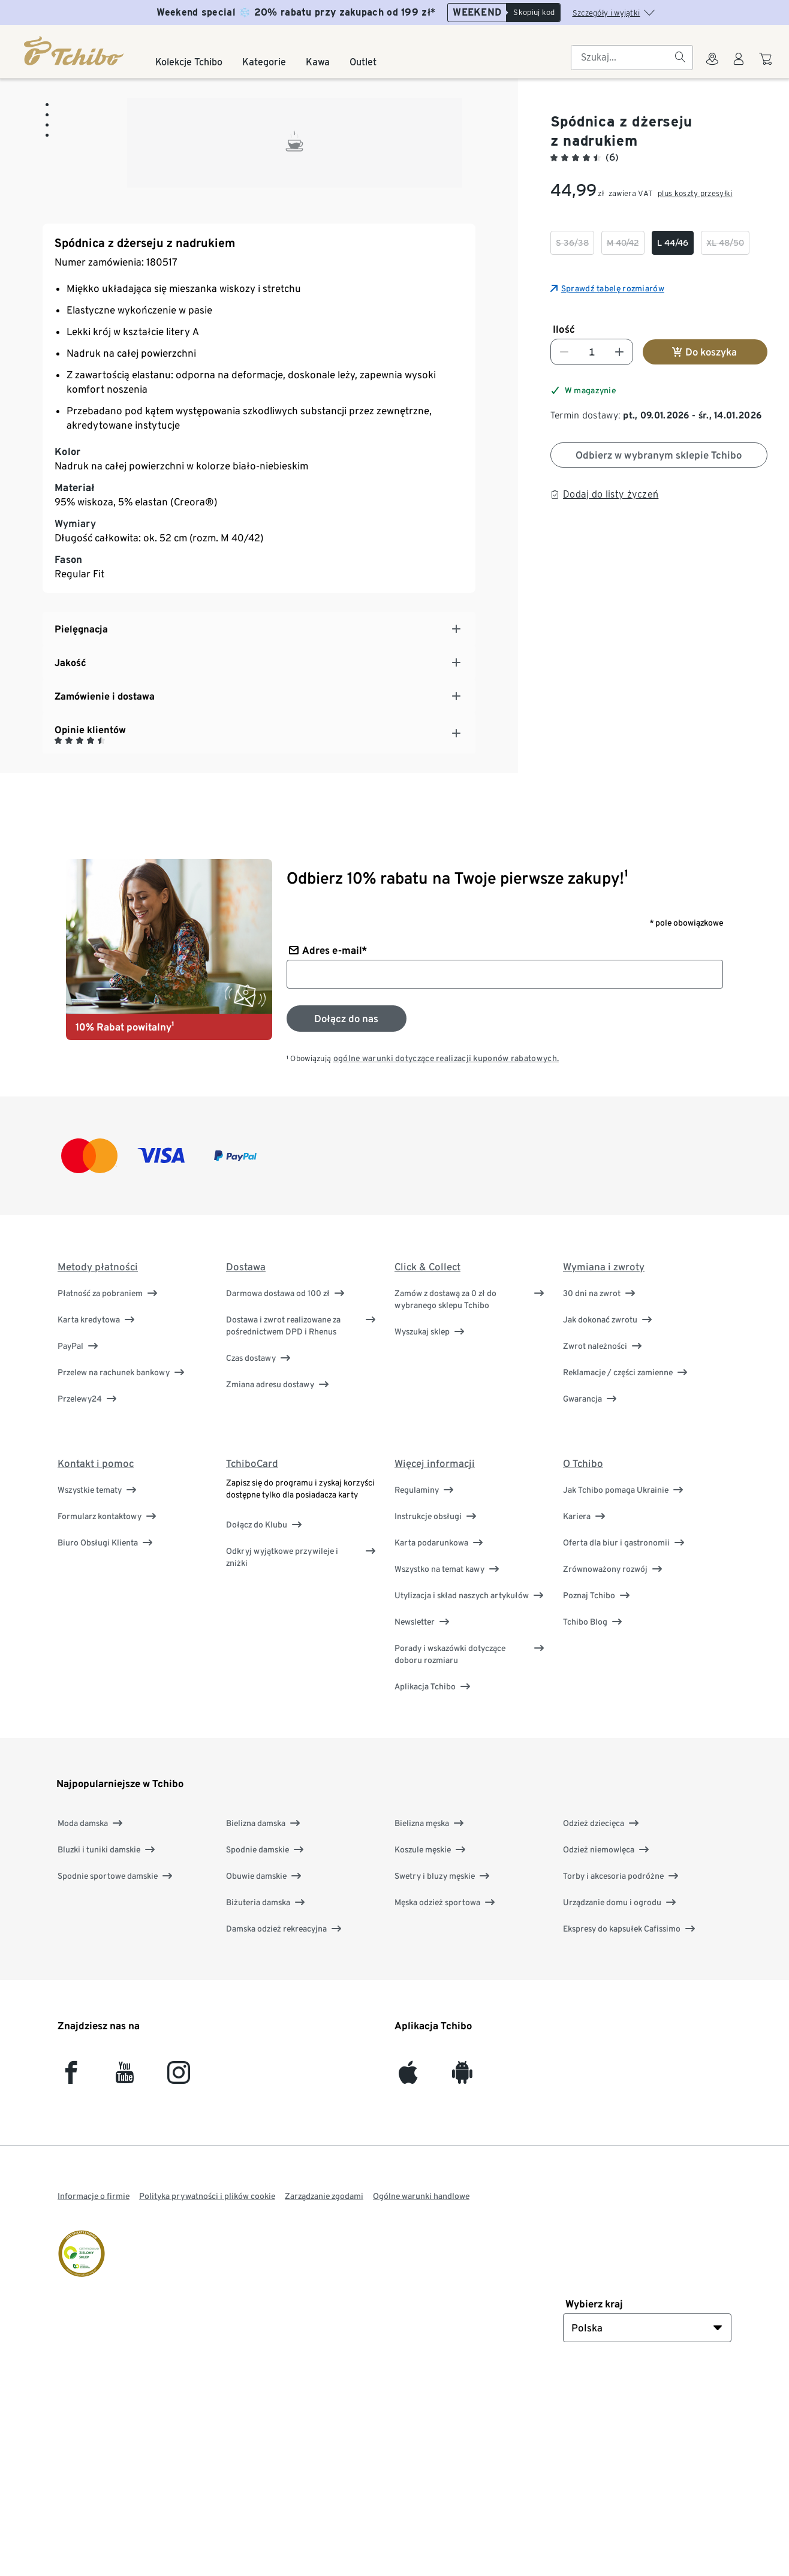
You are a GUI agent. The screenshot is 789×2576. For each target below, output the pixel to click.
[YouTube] (125, 2273)
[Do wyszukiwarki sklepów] (712, 66)
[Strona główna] (74, 50)
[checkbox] (572, 243)
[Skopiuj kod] (533, 12)
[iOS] (407, 2273)
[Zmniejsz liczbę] (564, 352)
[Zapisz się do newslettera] (346, 1214)
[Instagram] (178, 2273)
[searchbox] (622, 58)
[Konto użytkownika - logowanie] (738, 66)
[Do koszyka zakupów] (767, 65)
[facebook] (71, 2273)
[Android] (461, 2273)
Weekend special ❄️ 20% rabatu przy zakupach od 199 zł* (295, 12)
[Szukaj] (679, 57)
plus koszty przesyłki (695, 193)
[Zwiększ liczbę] (619, 352)
